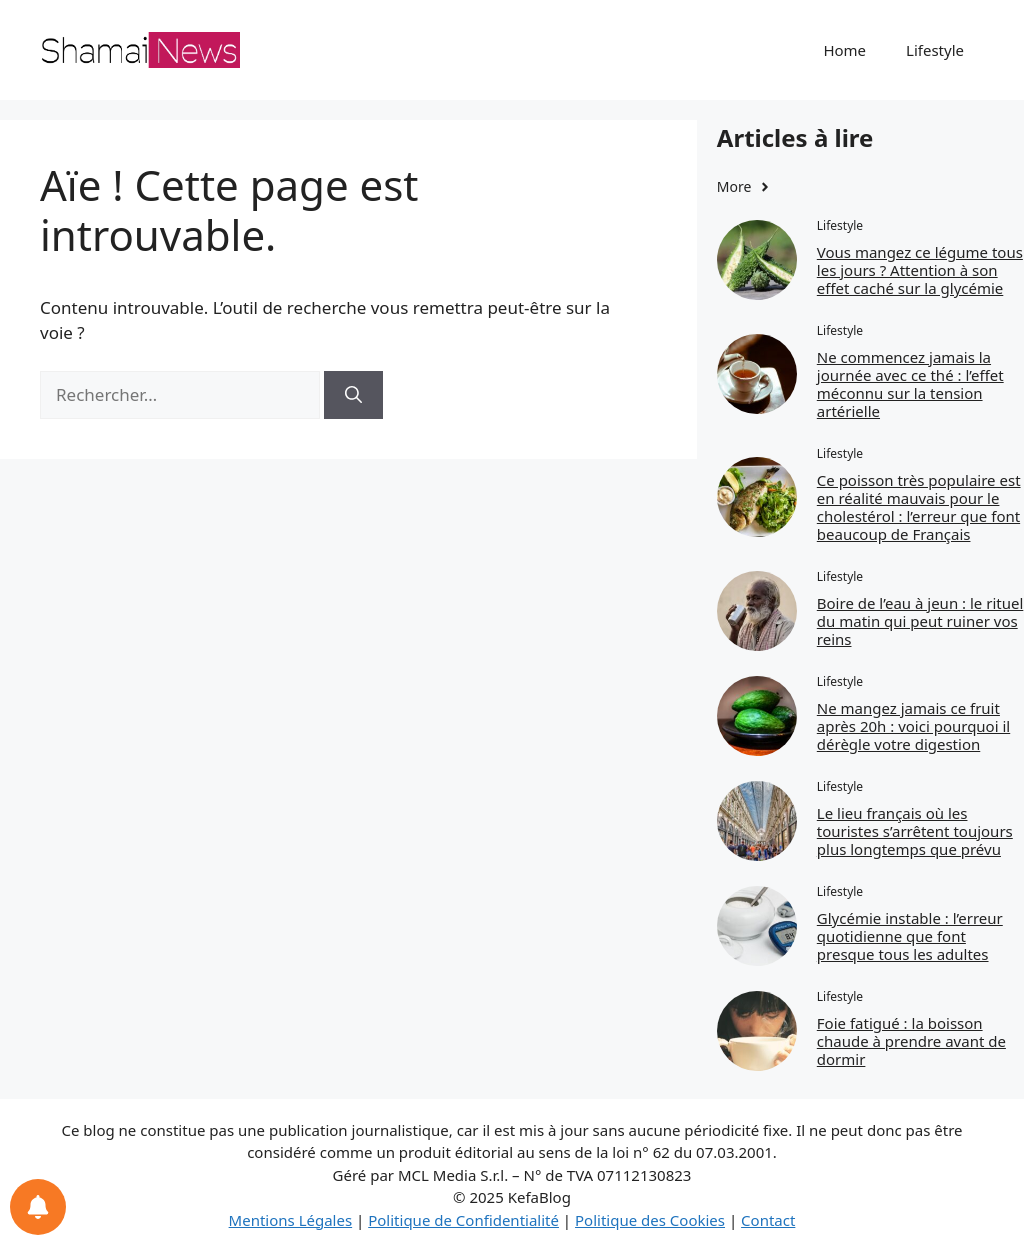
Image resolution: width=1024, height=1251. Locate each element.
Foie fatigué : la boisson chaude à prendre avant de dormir (911, 1041)
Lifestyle (935, 50)
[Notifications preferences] (38, 1207)
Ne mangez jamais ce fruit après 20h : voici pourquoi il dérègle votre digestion (913, 726)
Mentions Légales (291, 1220)
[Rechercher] (353, 395)
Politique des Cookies (650, 1220)
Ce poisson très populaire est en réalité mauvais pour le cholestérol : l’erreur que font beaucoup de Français (919, 507)
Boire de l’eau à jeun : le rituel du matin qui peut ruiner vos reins (920, 621)
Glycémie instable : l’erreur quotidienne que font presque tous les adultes (910, 936)
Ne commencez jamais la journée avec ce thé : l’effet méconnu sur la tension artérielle (910, 384)
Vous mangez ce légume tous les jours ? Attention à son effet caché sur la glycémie (920, 270)
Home (844, 50)
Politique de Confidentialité (463, 1220)
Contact (768, 1220)
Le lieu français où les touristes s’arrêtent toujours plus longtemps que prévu (915, 831)
